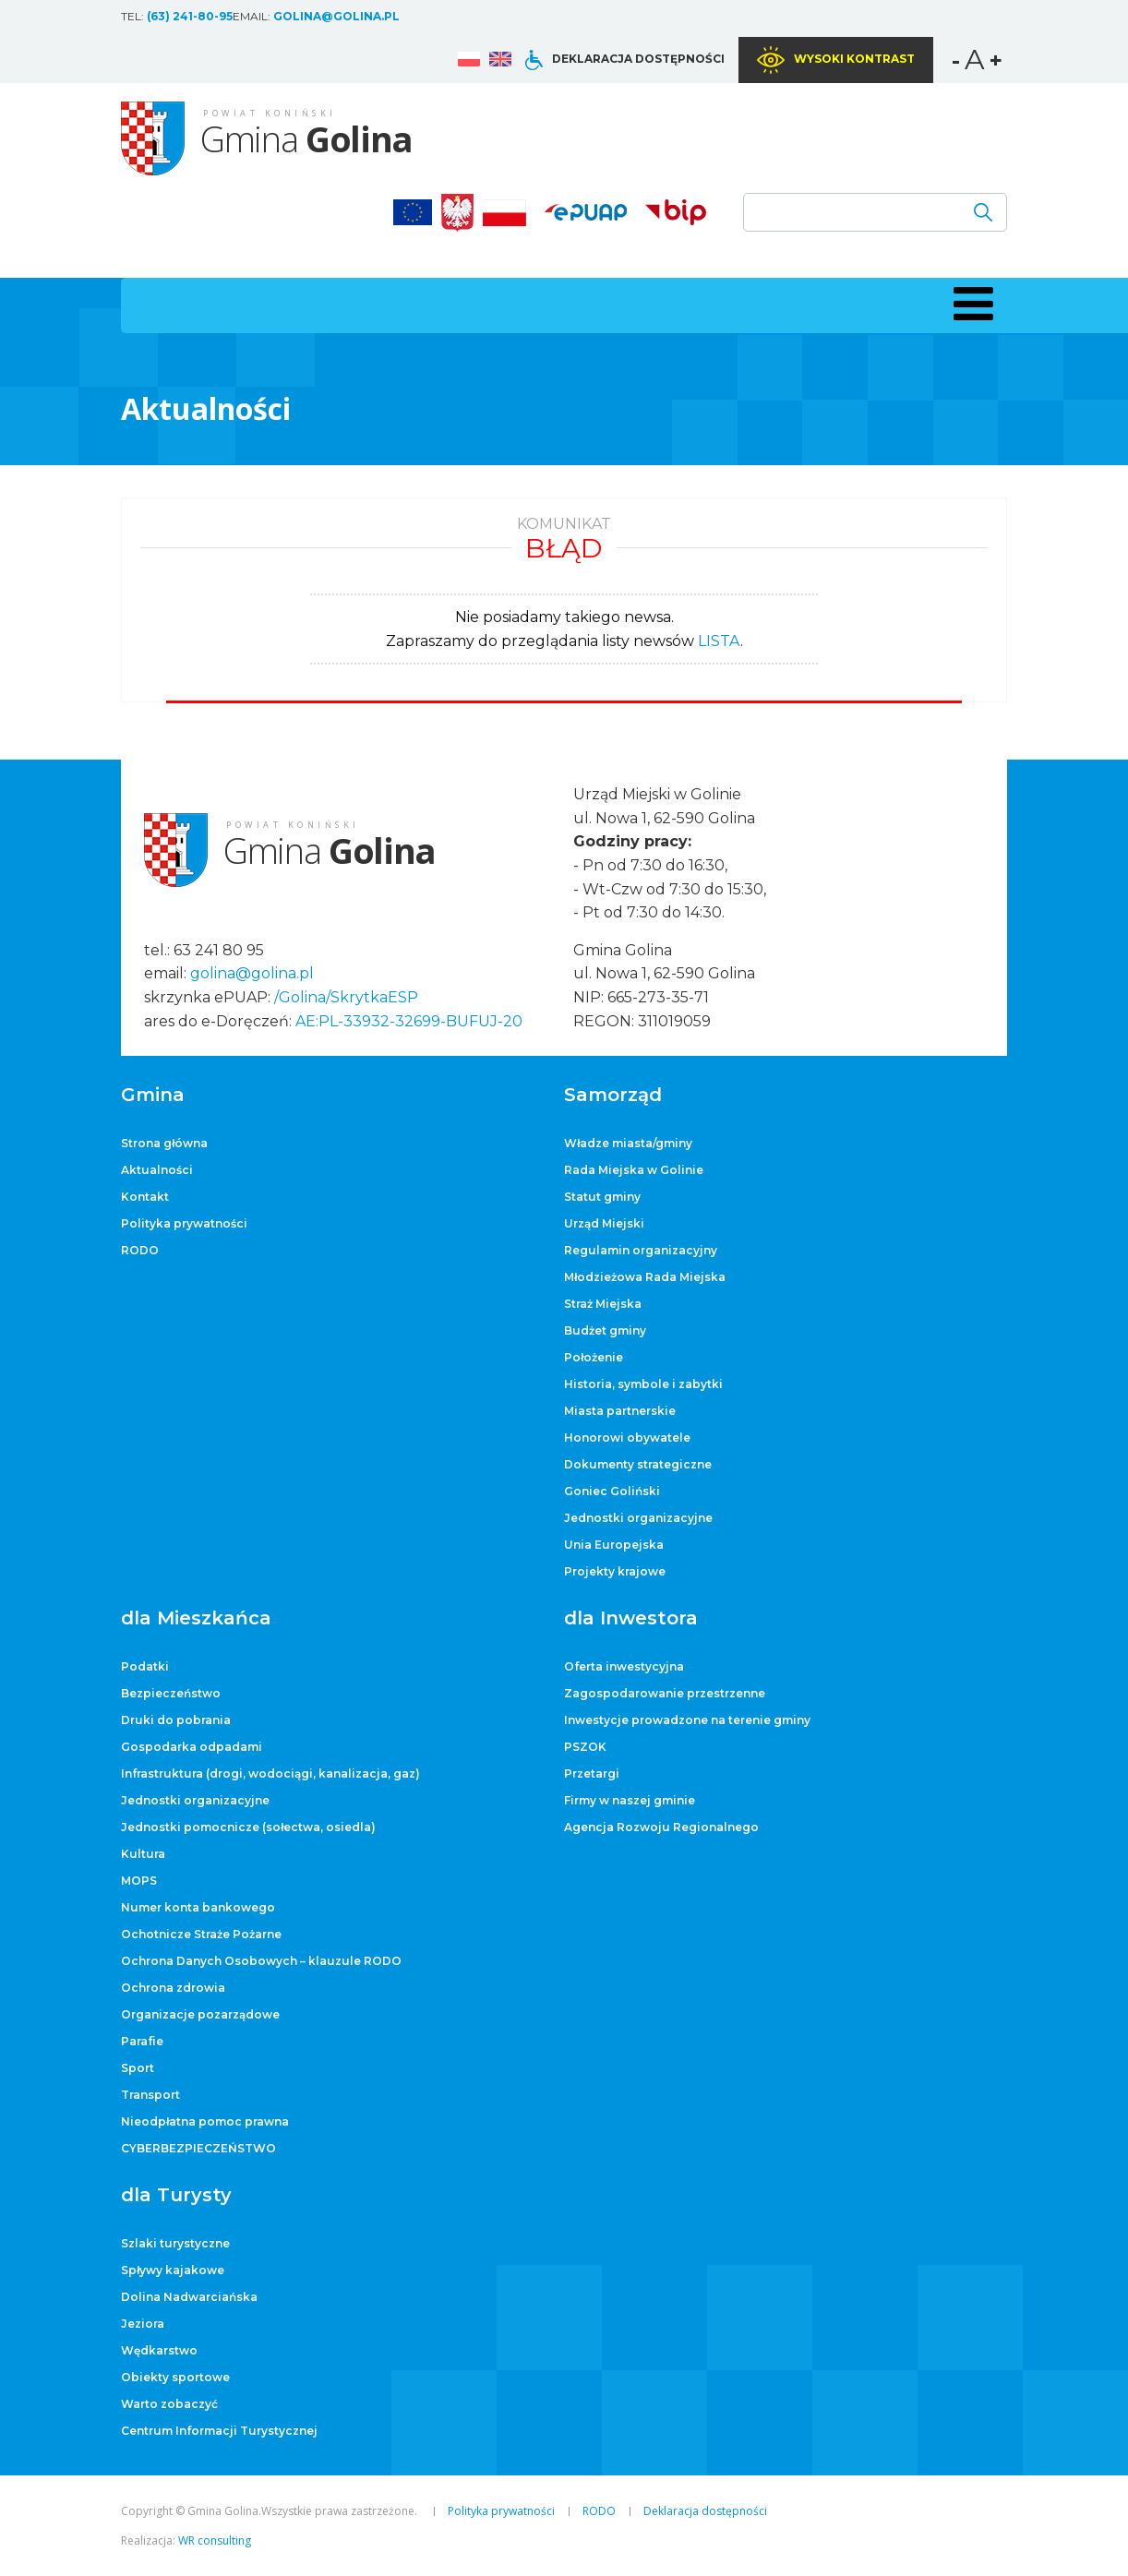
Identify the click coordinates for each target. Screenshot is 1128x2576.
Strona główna (164, 1143)
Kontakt (145, 1197)
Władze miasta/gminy (628, 1143)
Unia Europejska (614, 1545)
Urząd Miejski (604, 1223)
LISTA (719, 641)
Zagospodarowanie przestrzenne (664, 1693)
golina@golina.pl (336, 16)
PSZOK (585, 1747)
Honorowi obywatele (627, 1437)
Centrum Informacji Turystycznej (219, 2431)
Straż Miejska (603, 1304)
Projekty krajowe (615, 1571)
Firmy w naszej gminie (629, 1800)
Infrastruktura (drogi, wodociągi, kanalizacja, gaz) (270, 1773)
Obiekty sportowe (175, 2377)
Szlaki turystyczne (175, 2243)
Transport (150, 2095)
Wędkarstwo (159, 2350)
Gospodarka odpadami (191, 1747)
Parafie (142, 2041)
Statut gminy (602, 1197)
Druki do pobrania (176, 1720)
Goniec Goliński (612, 1491)
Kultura (143, 1854)
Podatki (145, 1666)
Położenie (593, 1357)
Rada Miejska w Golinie (633, 1170)
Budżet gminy (605, 1330)
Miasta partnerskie (620, 1411)
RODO (140, 1250)
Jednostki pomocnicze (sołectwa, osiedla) (248, 1827)
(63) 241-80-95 (190, 16)
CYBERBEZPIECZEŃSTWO (198, 2148)
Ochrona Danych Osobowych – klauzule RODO (261, 1961)
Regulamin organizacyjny (640, 1250)
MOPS (139, 1880)
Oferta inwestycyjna (624, 1666)
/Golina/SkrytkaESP (346, 997)
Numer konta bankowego (198, 1907)
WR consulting (214, 2540)
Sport (137, 2068)
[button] (970, 303)
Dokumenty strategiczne (638, 1464)
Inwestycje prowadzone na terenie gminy (687, 1720)
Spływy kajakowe (172, 2270)
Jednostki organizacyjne (638, 1518)
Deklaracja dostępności (638, 59)
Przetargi (591, 1773)
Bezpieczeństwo (171, 1693)
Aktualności (157, 1170)
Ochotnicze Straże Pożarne (201, 1934)
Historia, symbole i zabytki (643, 1384)
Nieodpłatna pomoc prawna (205, 2121)
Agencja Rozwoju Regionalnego (661, 1827)
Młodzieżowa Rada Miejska (645, 1277)
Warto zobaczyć (169, 2404)
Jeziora (142, 2323)
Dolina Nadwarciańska (189, 2297)
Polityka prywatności (184, 1223)
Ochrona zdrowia (173, 1988)
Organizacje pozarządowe (200, 2014)
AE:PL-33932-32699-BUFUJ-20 (408, 1021)
